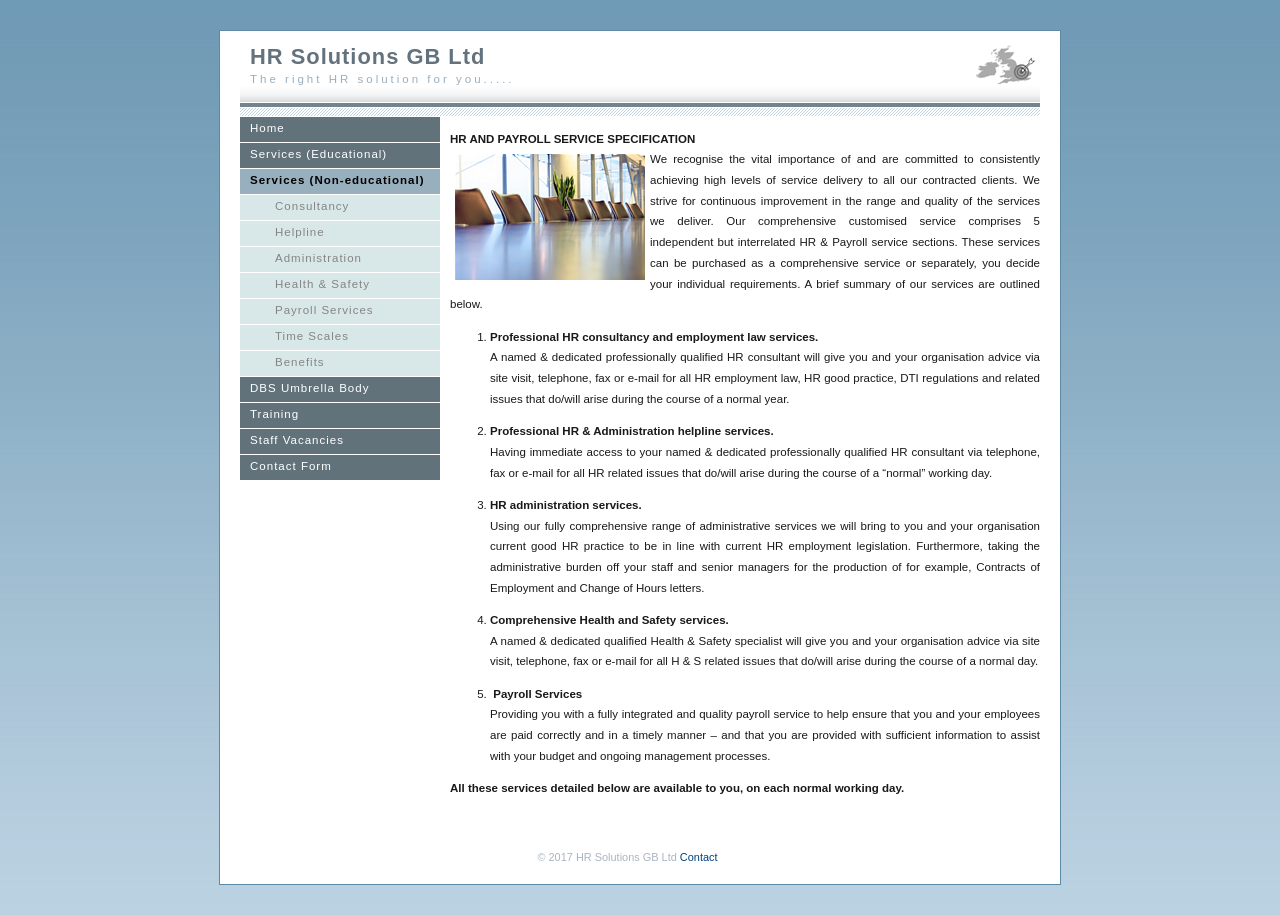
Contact (699, 857)
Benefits (300, 362)
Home (267, 128)
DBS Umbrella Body (309, 388)
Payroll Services (324, 310)
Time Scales (312, 336)
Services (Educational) (318, 154)
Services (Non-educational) (337, 180)
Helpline (300, 232)
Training (274, 414)
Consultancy (312, 206)
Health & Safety (322, 284)
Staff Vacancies (297, 440)
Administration (318, 258)
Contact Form (291, 466)
